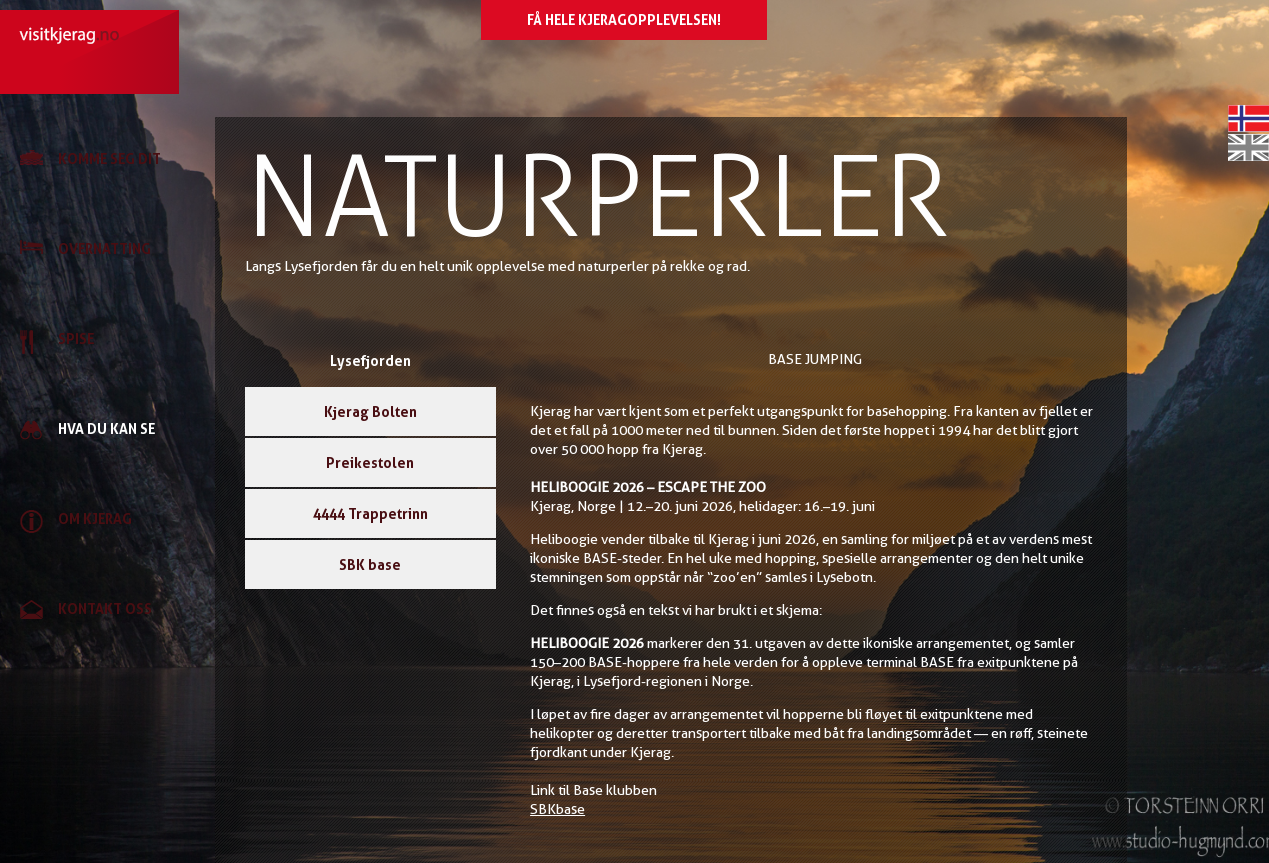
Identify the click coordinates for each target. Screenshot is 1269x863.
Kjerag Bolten (370, 411)
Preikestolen (370, 462)
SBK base (370, 564)
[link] (100, 160)
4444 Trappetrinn (370, 513)
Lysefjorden (370, 360)
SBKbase (557, 809)
